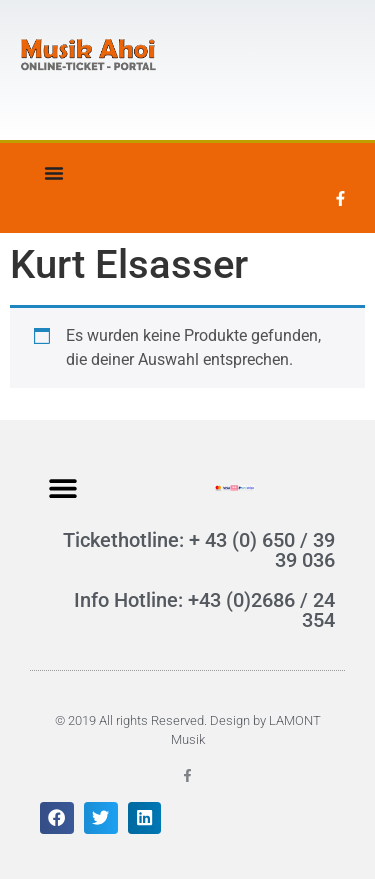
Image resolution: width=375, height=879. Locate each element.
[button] (62, 487)
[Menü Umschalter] (54, 173)
